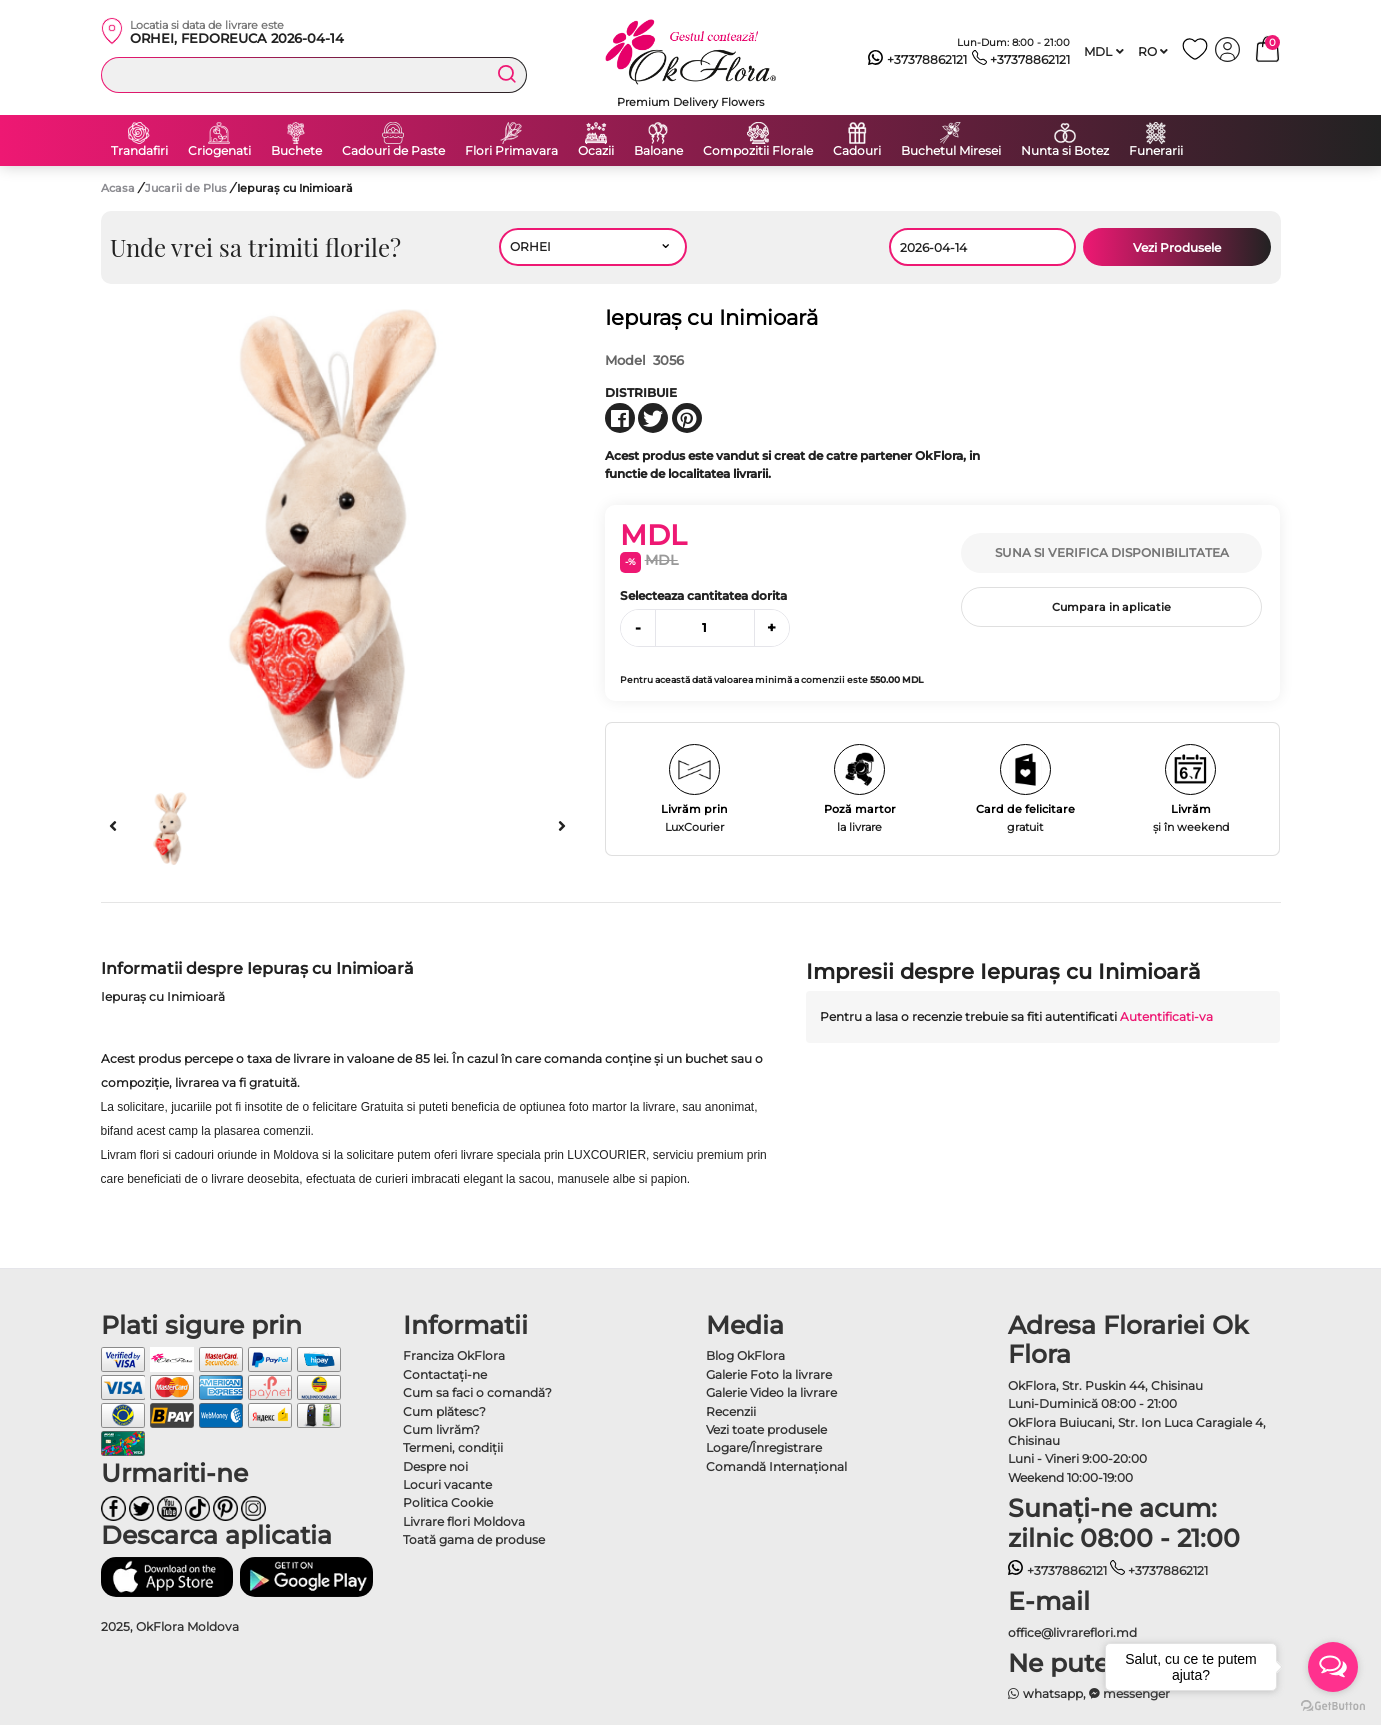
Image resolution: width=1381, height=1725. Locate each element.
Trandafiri (139, 151)
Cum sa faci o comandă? (477, 1392)
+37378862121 (917, 60)
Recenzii (731, 1411)
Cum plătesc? (444, 1411)
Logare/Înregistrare (764, 1447)
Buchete (296, 151)
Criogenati (219, 151)
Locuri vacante (447, 1484)
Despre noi (435, 1466)
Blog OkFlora (745, 1355)
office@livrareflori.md (1072, 1632)
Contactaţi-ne (445, 1374)
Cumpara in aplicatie (1111, 607)
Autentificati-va (1166, 1016)
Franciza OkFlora (454, 1355)
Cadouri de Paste (393, 151)
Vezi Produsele (1177, 247)
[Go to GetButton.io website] (1333, 1705)
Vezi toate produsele (766, 1429)
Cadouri (857, 151)
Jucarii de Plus (187, 188)
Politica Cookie (448, 1502)
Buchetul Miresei (951, 151)
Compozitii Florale (758, 151)
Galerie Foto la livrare (769, 1374)
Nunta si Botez (1065, 151)
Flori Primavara (511, 151)
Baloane (658, 151)
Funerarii (1156, 151)
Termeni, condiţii (453, 1447)
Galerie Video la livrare (771, 1392)
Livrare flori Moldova (464, 1521)
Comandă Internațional (776, 1466)
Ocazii (596, 151)
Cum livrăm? (441, 1429)
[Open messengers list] (1333, 1667)
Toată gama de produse (474, 1539)
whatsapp (1045, 1693)
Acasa (118, 188)
